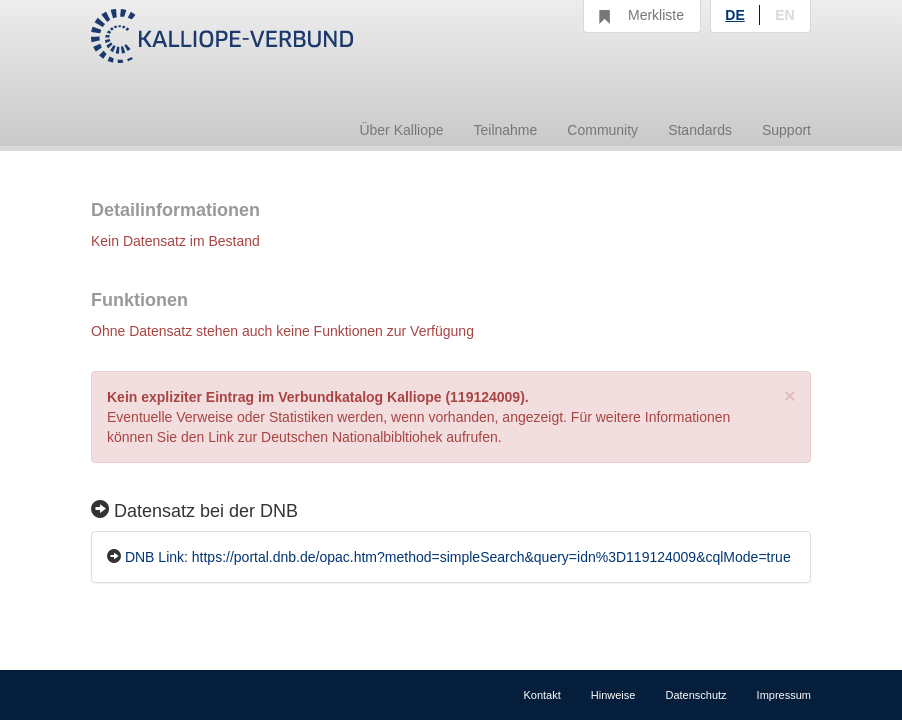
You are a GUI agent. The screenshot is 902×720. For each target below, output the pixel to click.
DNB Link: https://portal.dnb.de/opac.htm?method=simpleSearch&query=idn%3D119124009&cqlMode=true (458, 557)
